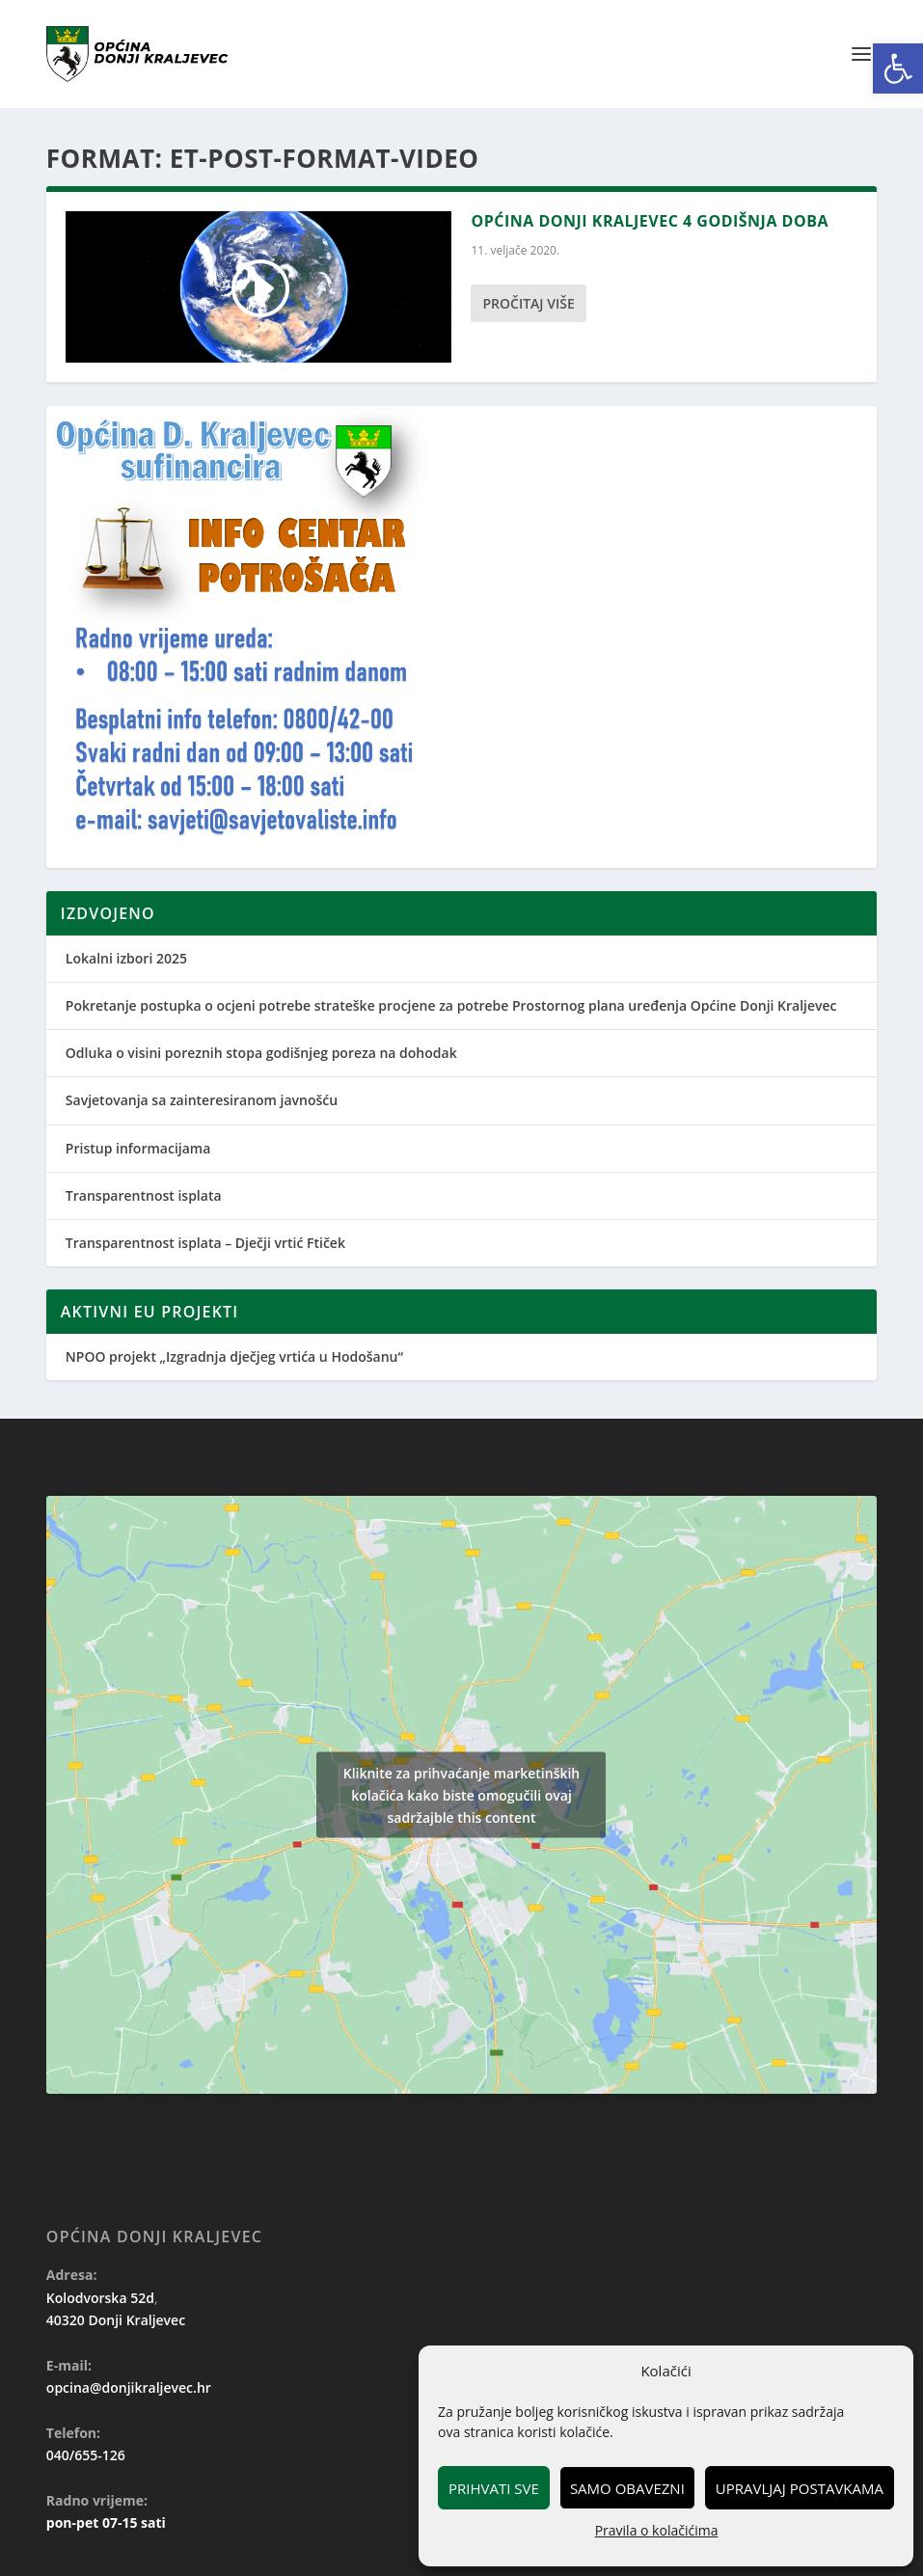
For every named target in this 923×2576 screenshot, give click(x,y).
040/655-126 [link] (85, 2455)
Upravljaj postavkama (799, 2488)
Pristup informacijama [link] (138, 1148)
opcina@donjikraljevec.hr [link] (128, 2387)
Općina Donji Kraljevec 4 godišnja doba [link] (649, 220)
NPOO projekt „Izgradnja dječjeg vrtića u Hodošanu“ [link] (234, 1356)
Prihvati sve (493, 2488)
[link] (898, 68)
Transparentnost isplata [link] (144, 1195)
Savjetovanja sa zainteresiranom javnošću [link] (202, 1100)
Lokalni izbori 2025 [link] (126, 958)
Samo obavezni (627, 2488)
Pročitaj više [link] (528, 303)
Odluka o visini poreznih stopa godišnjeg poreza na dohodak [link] (261, 1053)
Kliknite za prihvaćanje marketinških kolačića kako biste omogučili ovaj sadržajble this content (462, 1795)
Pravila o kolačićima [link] (657, 2530)
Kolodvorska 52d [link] (100, 2298)
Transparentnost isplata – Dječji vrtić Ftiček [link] (205, 1243)
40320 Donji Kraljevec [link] (115, 2320)
